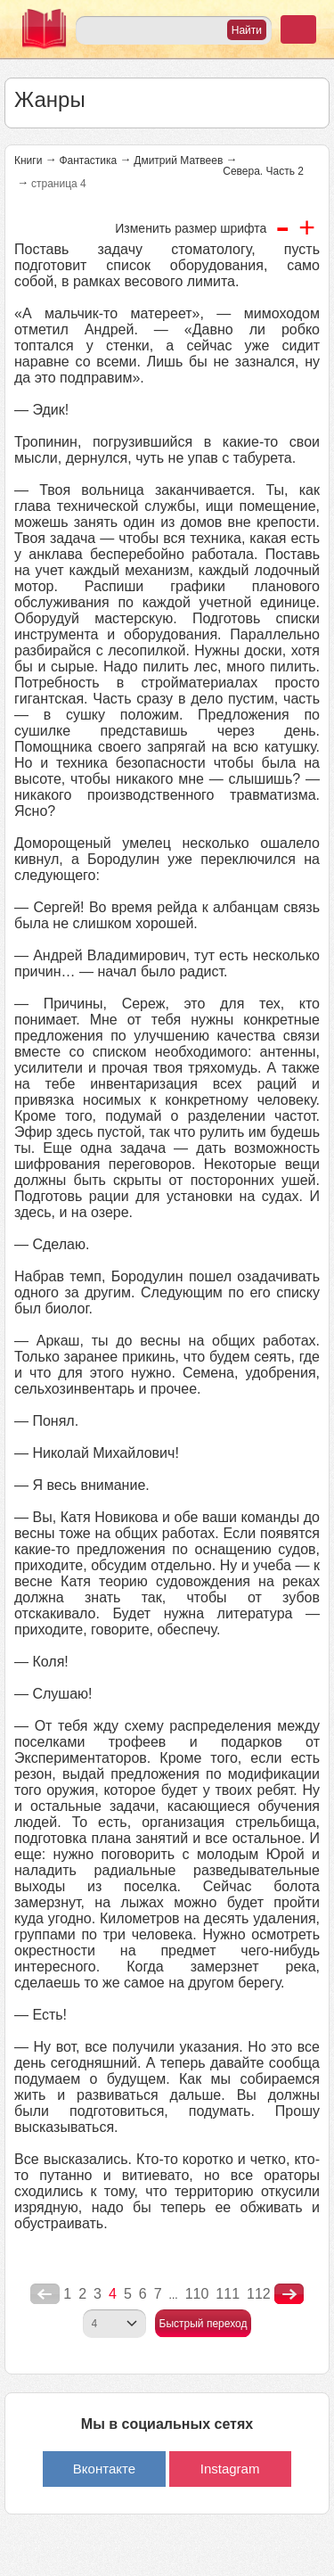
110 (197, 2293)
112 (259, 2293)
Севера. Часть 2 (263, 171)
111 (228, 2293)
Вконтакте (104, 2468)
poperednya (45, 2294)
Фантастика (88, 160)
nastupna (289, 2294)
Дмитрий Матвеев (178, 160)
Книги (28, 160)
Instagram (230, 2468)
